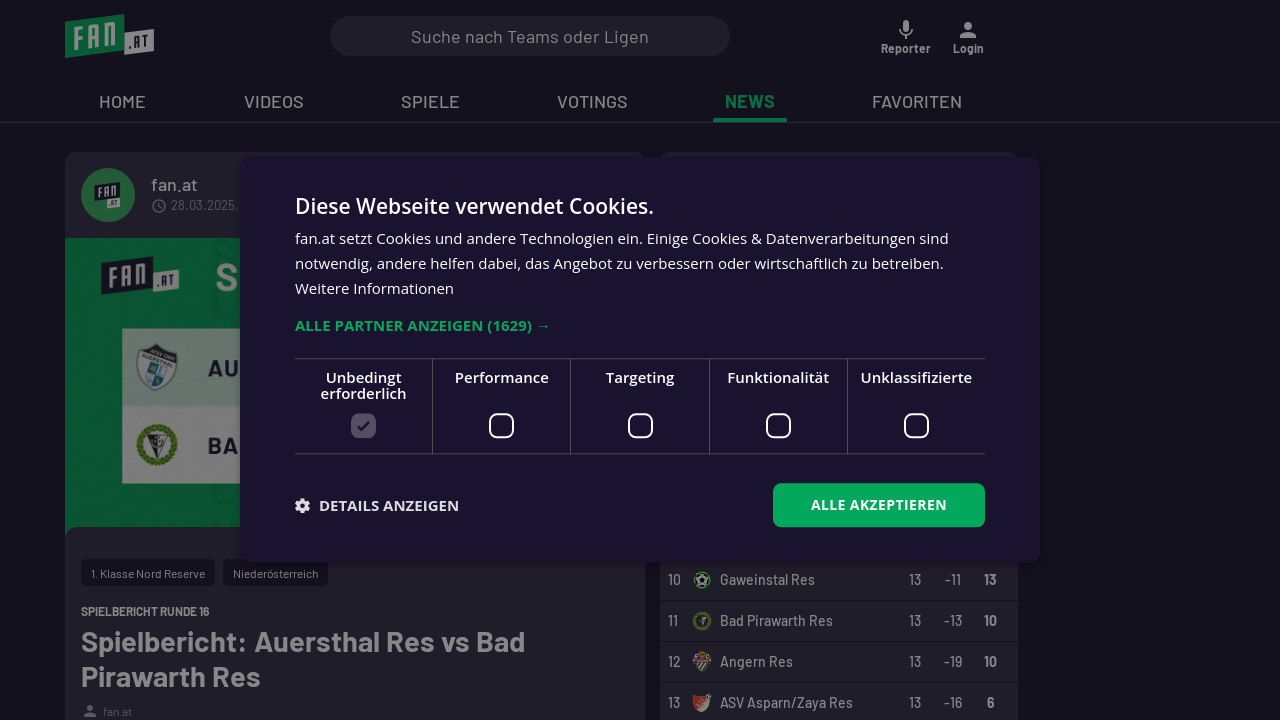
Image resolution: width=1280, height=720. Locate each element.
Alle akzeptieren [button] (879, 504)
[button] (640, 325)
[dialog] (640, 360)
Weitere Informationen (374, 288)
